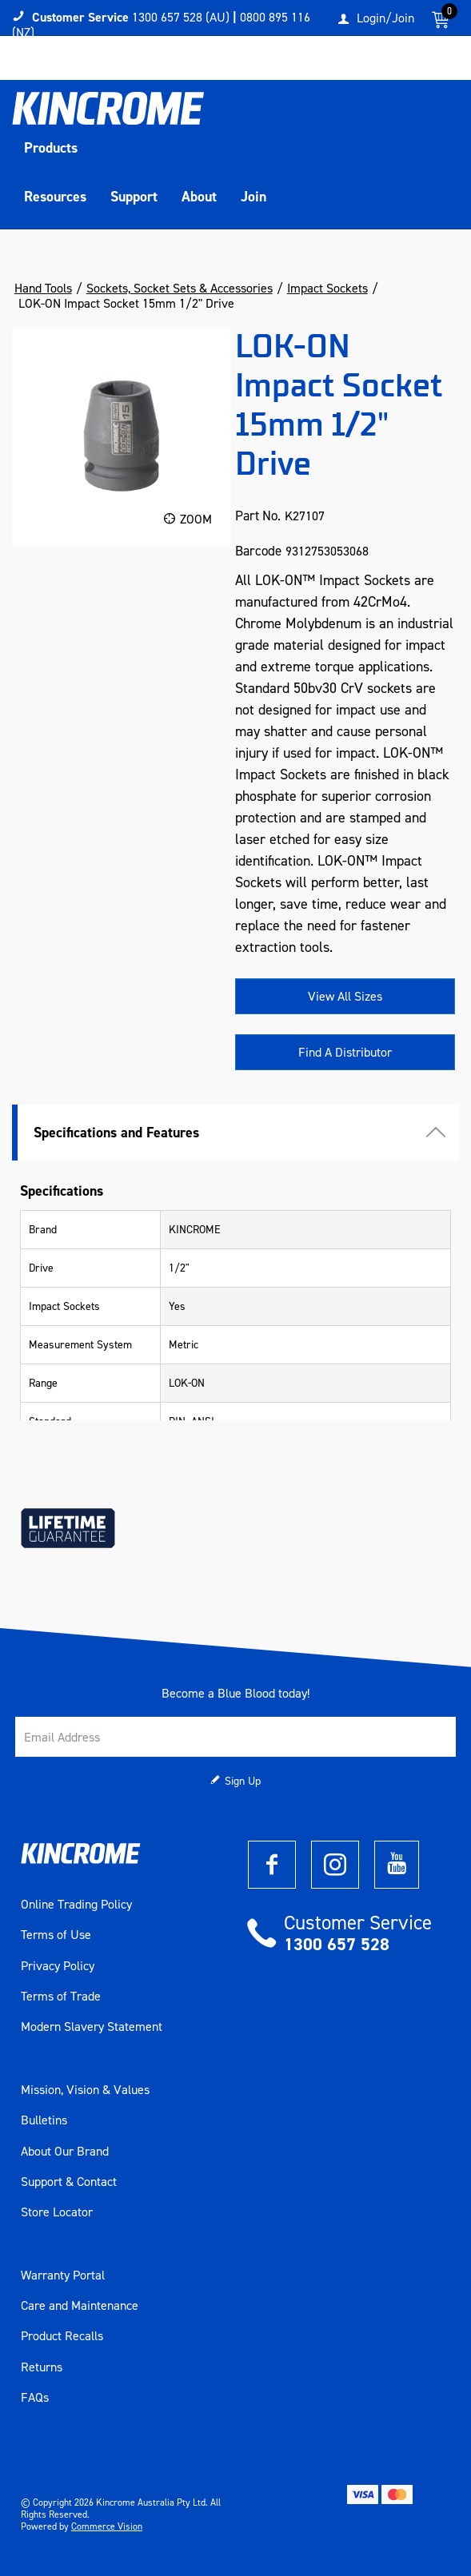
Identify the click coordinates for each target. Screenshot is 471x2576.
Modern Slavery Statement (91, 2027)
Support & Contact (69, 2182)
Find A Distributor (345, 1052)
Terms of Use (56, 1935)
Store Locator (57, 2212)
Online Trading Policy (76, 1904)
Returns (41, 2367)
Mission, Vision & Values (85, 2090)
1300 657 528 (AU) (181, 17)
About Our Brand (65, 2151)
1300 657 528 (336, 1944)
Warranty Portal (63, 2275)
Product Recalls (62, 2336)
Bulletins (44, 2120)
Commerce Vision (106, 2526)
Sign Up (243, 1781)
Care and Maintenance (79, 2306)
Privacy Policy (57, 1966)
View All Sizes (345, 996)
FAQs (35, 2398)
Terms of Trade (61, 1996)
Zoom (196, 519)
